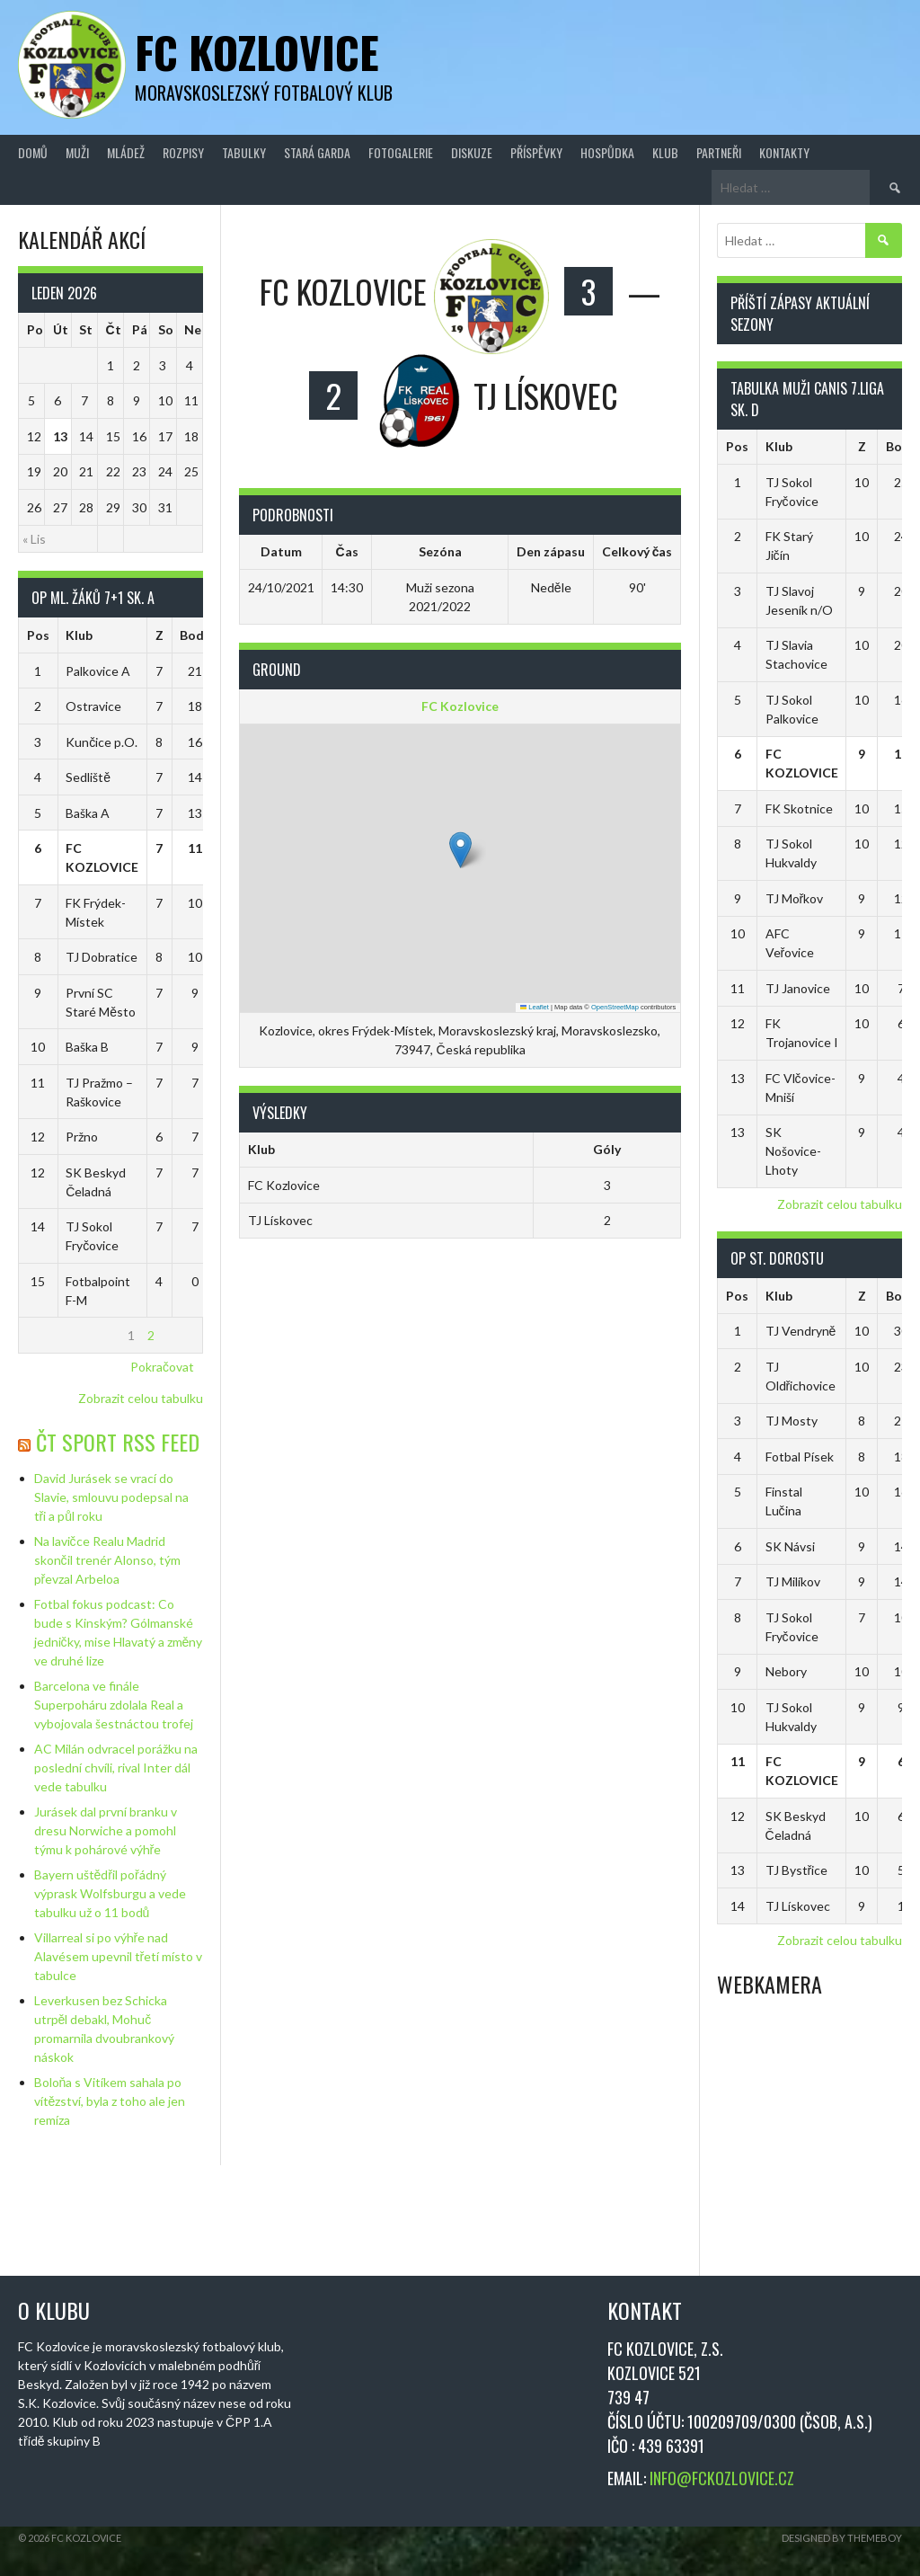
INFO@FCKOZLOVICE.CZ (722, 2478)
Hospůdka (607, 152)
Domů (33, 152)
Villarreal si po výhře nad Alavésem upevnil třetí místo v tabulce (118, 1956)
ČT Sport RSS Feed (117, 1442)
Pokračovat (162, 1366)
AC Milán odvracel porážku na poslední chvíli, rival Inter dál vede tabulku (116, 1767)
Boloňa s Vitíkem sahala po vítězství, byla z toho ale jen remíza (110, 2100)
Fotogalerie (400, 152)
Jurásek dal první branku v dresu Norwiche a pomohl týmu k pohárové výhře (105, 1830)
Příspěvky (536, 152)
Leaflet (534, 1007)
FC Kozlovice (257, 52)
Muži (77, 152)
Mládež (126, 152)
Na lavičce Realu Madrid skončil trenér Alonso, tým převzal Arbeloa (107, 1559)
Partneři (718, 152)
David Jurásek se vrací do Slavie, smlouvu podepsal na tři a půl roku (111, 1496)
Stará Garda (317, 152)
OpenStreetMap (615, 1007)
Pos (38, 635)
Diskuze (471, 152)
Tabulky (244, 152)
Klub (665, 152)
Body (195, 635)
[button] (460, 849)
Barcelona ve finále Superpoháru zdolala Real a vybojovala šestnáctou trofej (113, 1704)
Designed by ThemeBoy (842, 2538)
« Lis (34, 538)
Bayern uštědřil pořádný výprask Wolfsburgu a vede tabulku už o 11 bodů (110, 1893)
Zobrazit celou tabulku (140, 1398)
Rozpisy (183, 152)
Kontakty (784, 152)
